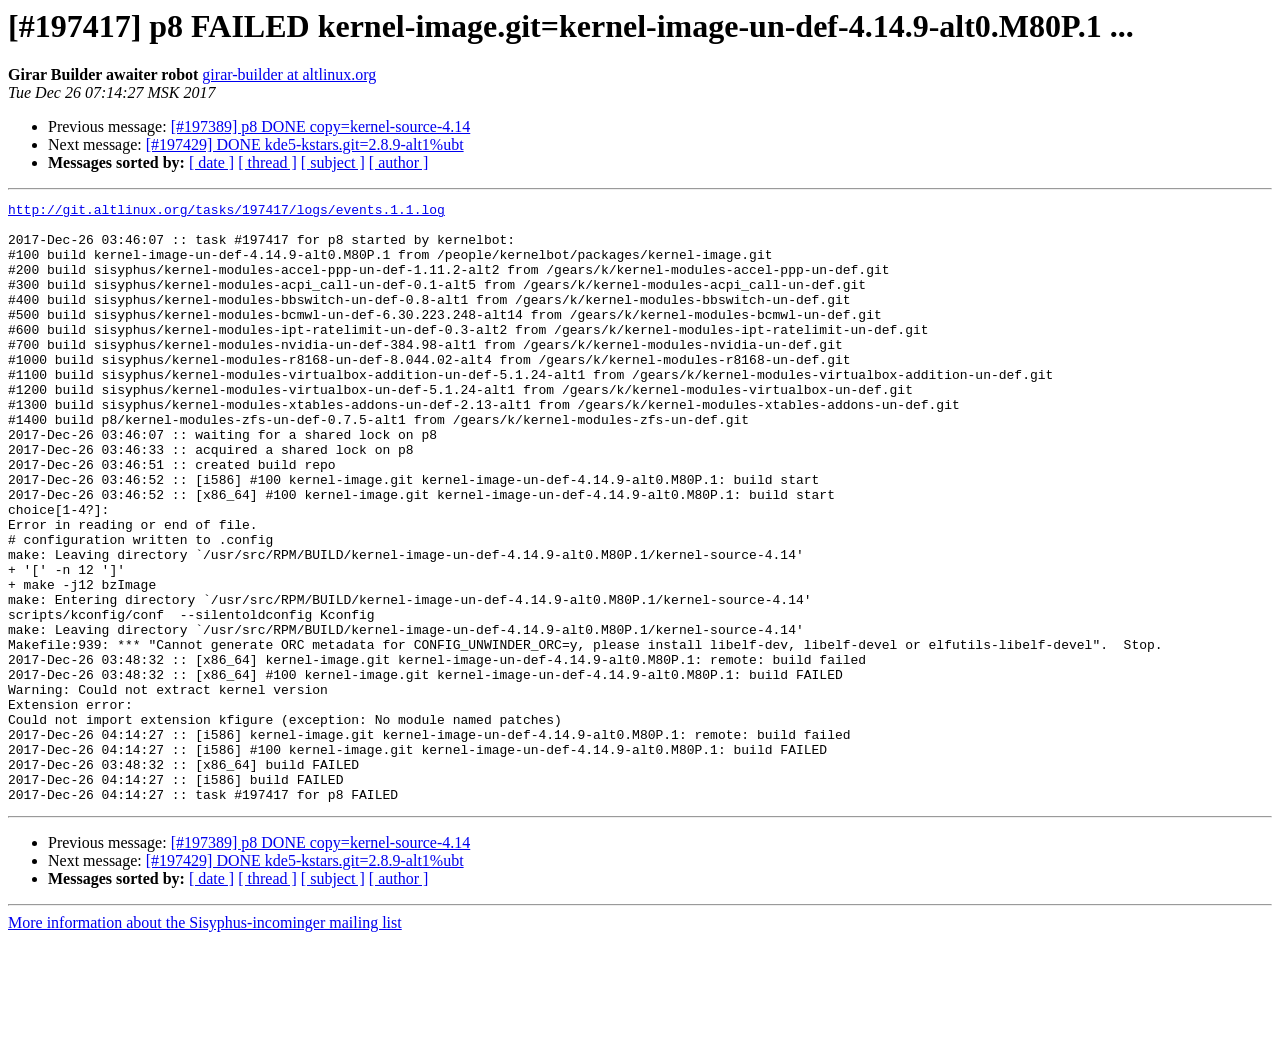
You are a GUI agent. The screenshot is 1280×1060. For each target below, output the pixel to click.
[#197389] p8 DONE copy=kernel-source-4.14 (321, 126)
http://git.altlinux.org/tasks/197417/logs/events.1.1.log (226, 212)
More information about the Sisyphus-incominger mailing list (205, 1042)
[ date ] (211, 162)
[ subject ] (333, 162)
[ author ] (399, 162)
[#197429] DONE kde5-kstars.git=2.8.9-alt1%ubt (305, 144)
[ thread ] (267, 162)
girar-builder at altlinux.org (289, 74)
